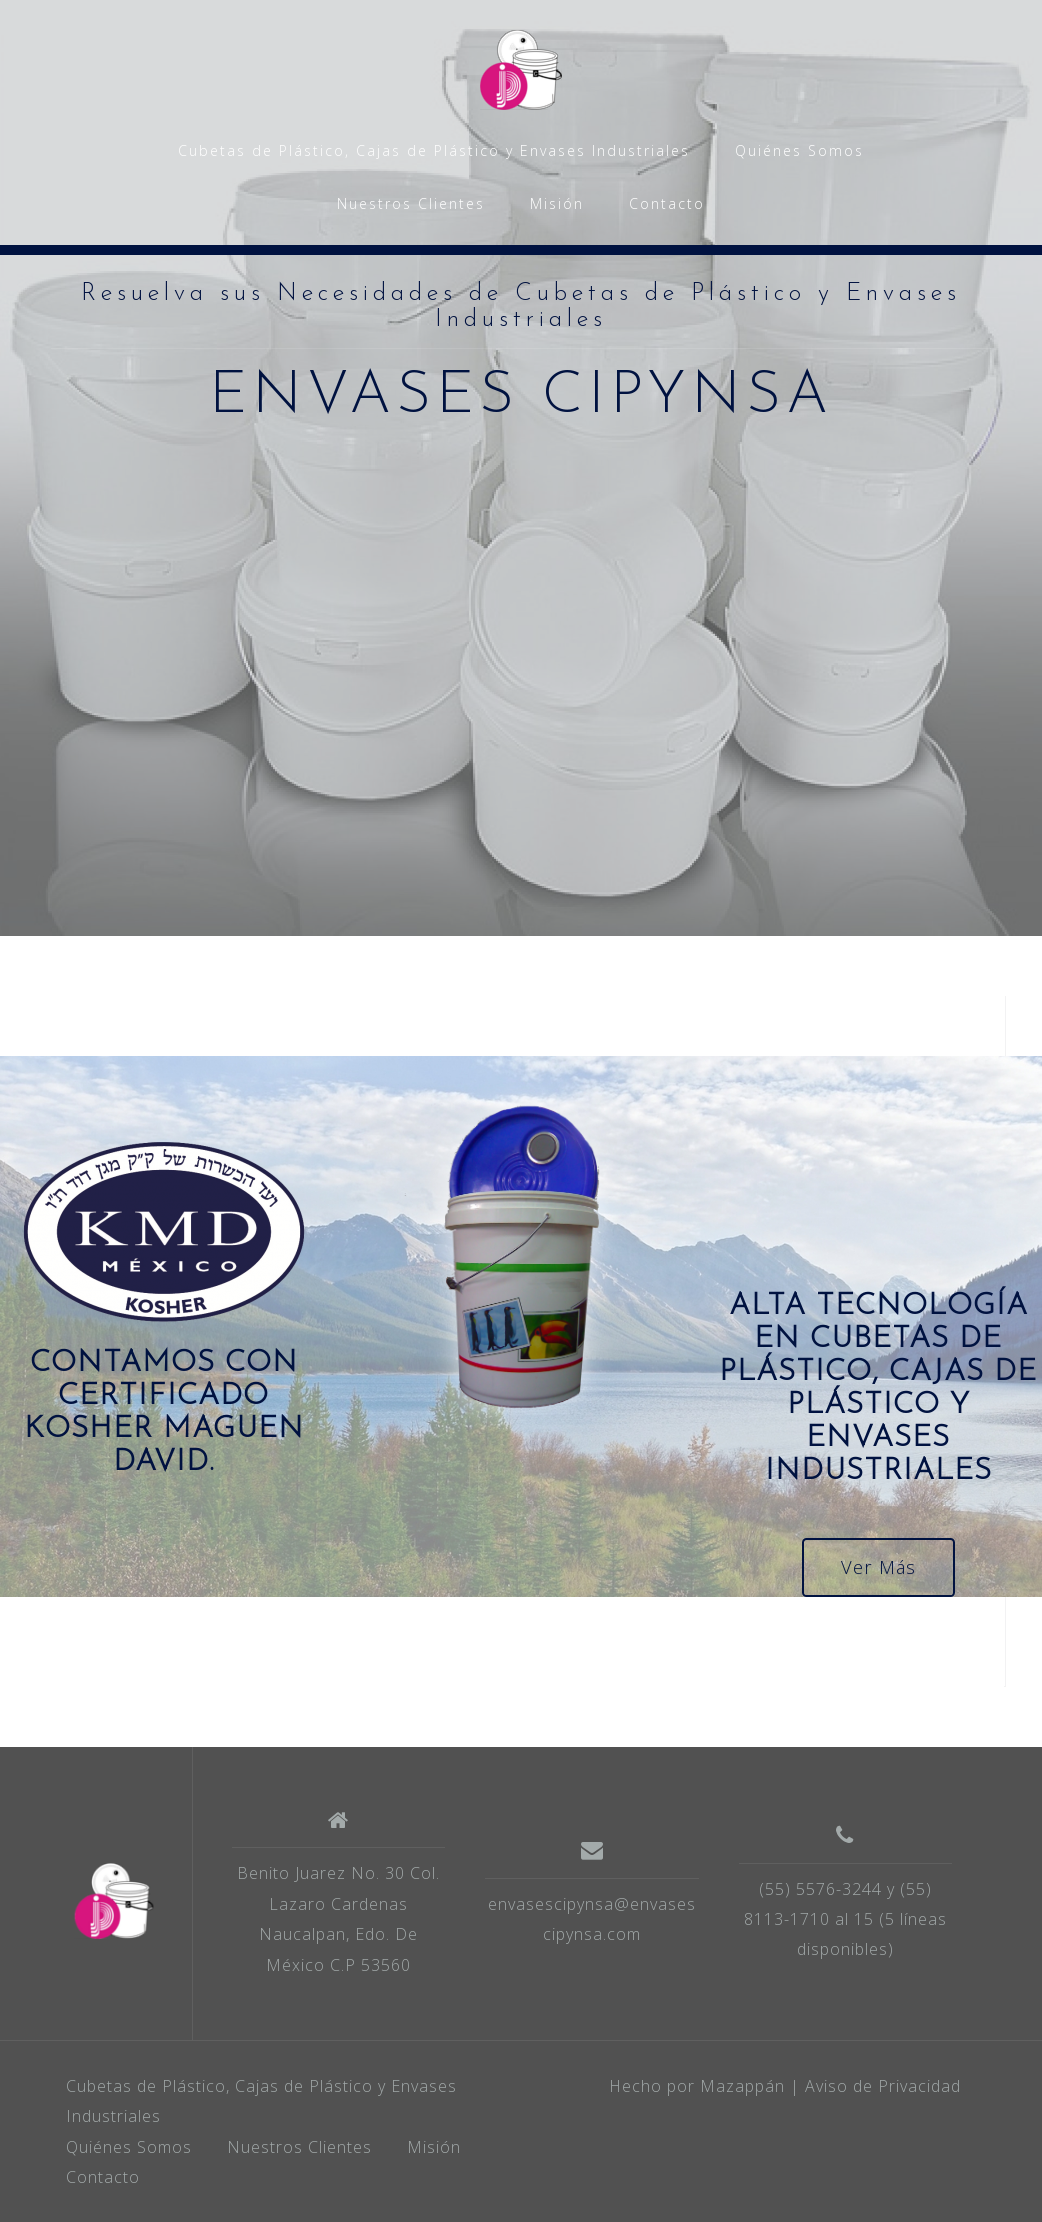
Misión (557, 203)
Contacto (667, 203)
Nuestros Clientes (411, 203)
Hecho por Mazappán (697, 2086)
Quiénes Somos (799, 150)
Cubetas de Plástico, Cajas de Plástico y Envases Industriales (434, 150)
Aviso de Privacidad (883, 2086)
